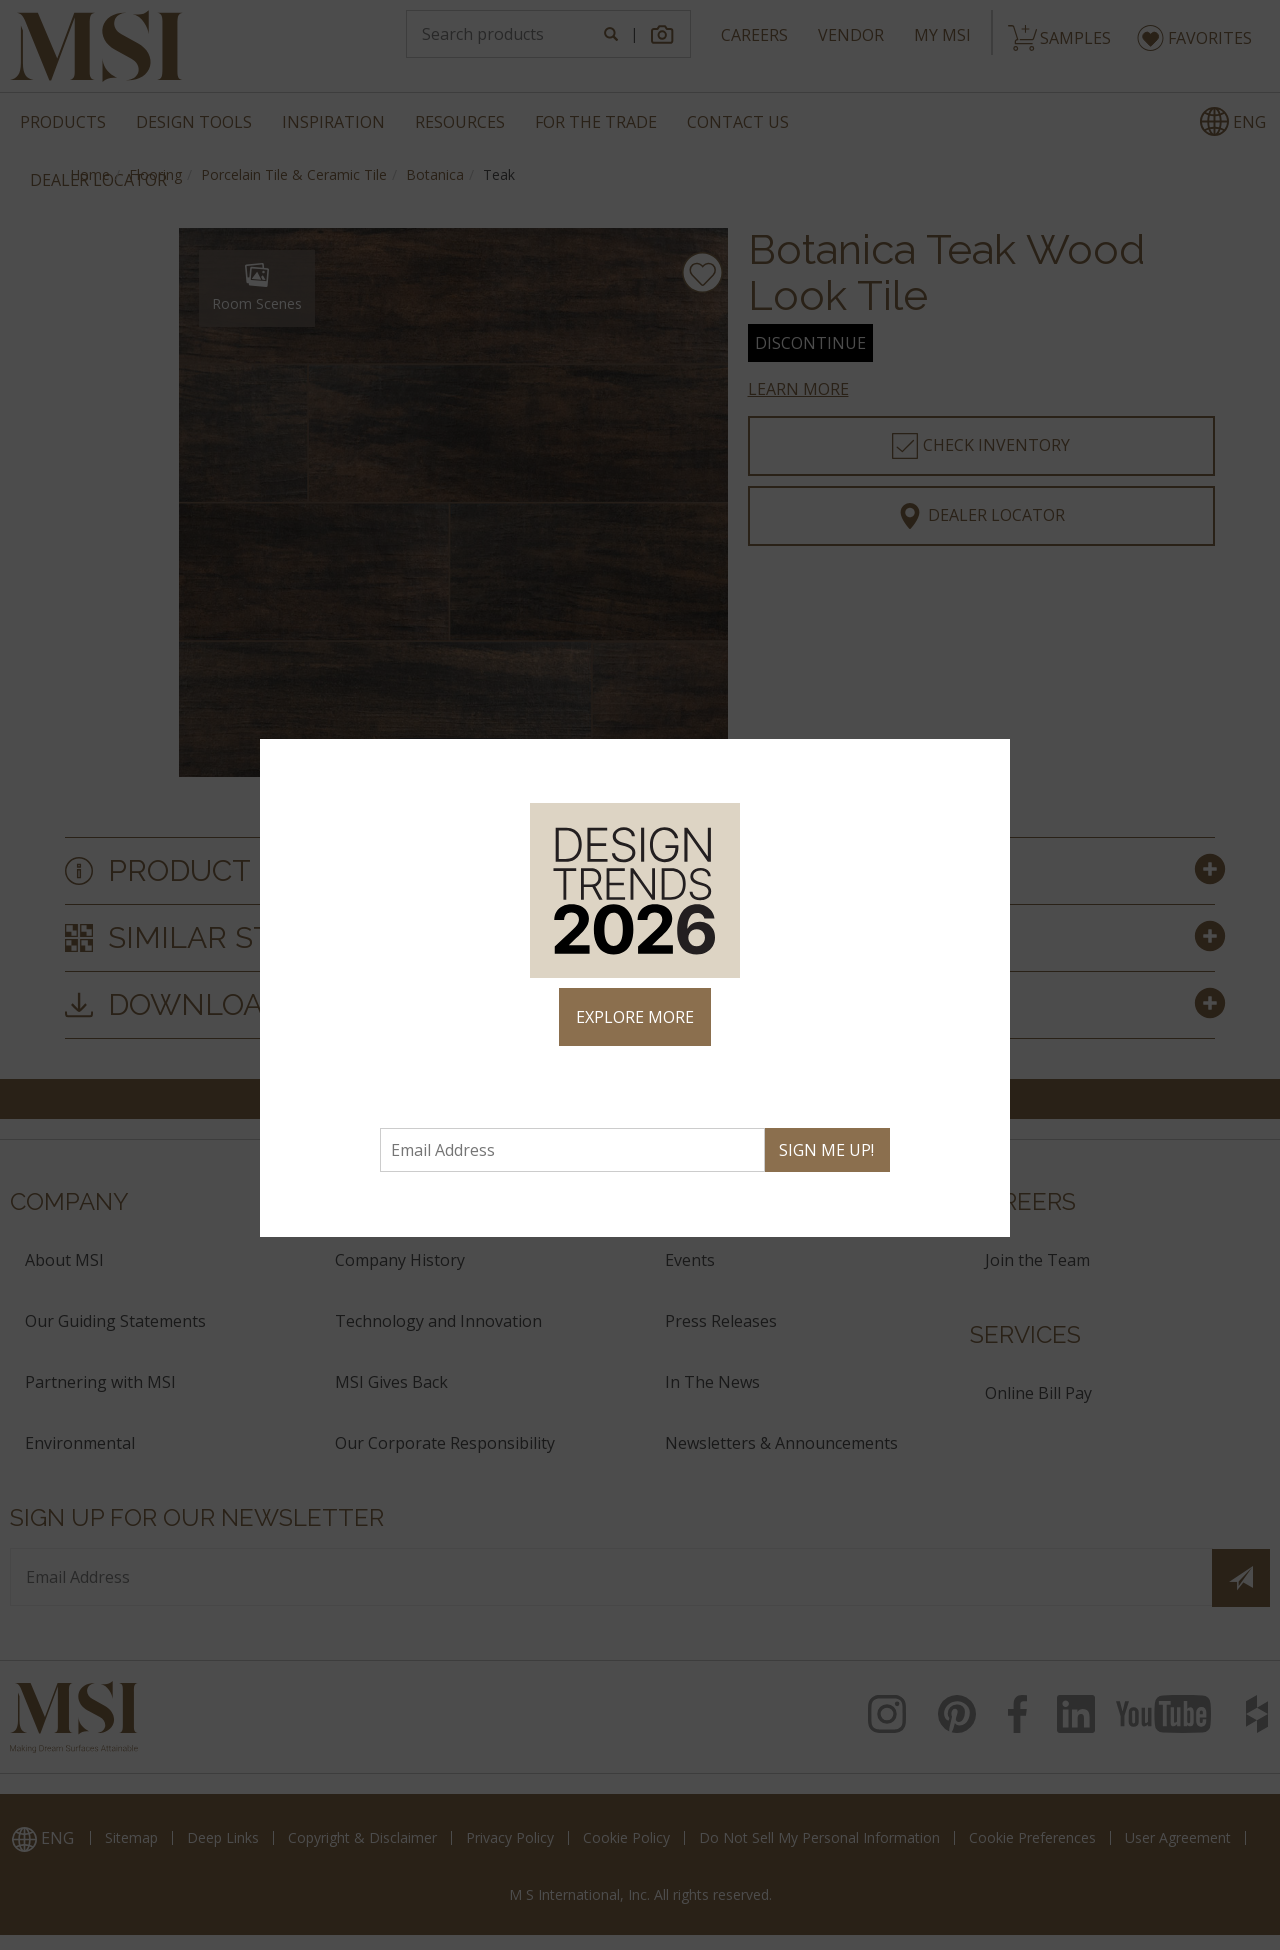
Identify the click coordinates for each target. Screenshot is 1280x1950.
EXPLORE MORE (635, 1017)
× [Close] (986, 763)
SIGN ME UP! (826, 1150)
